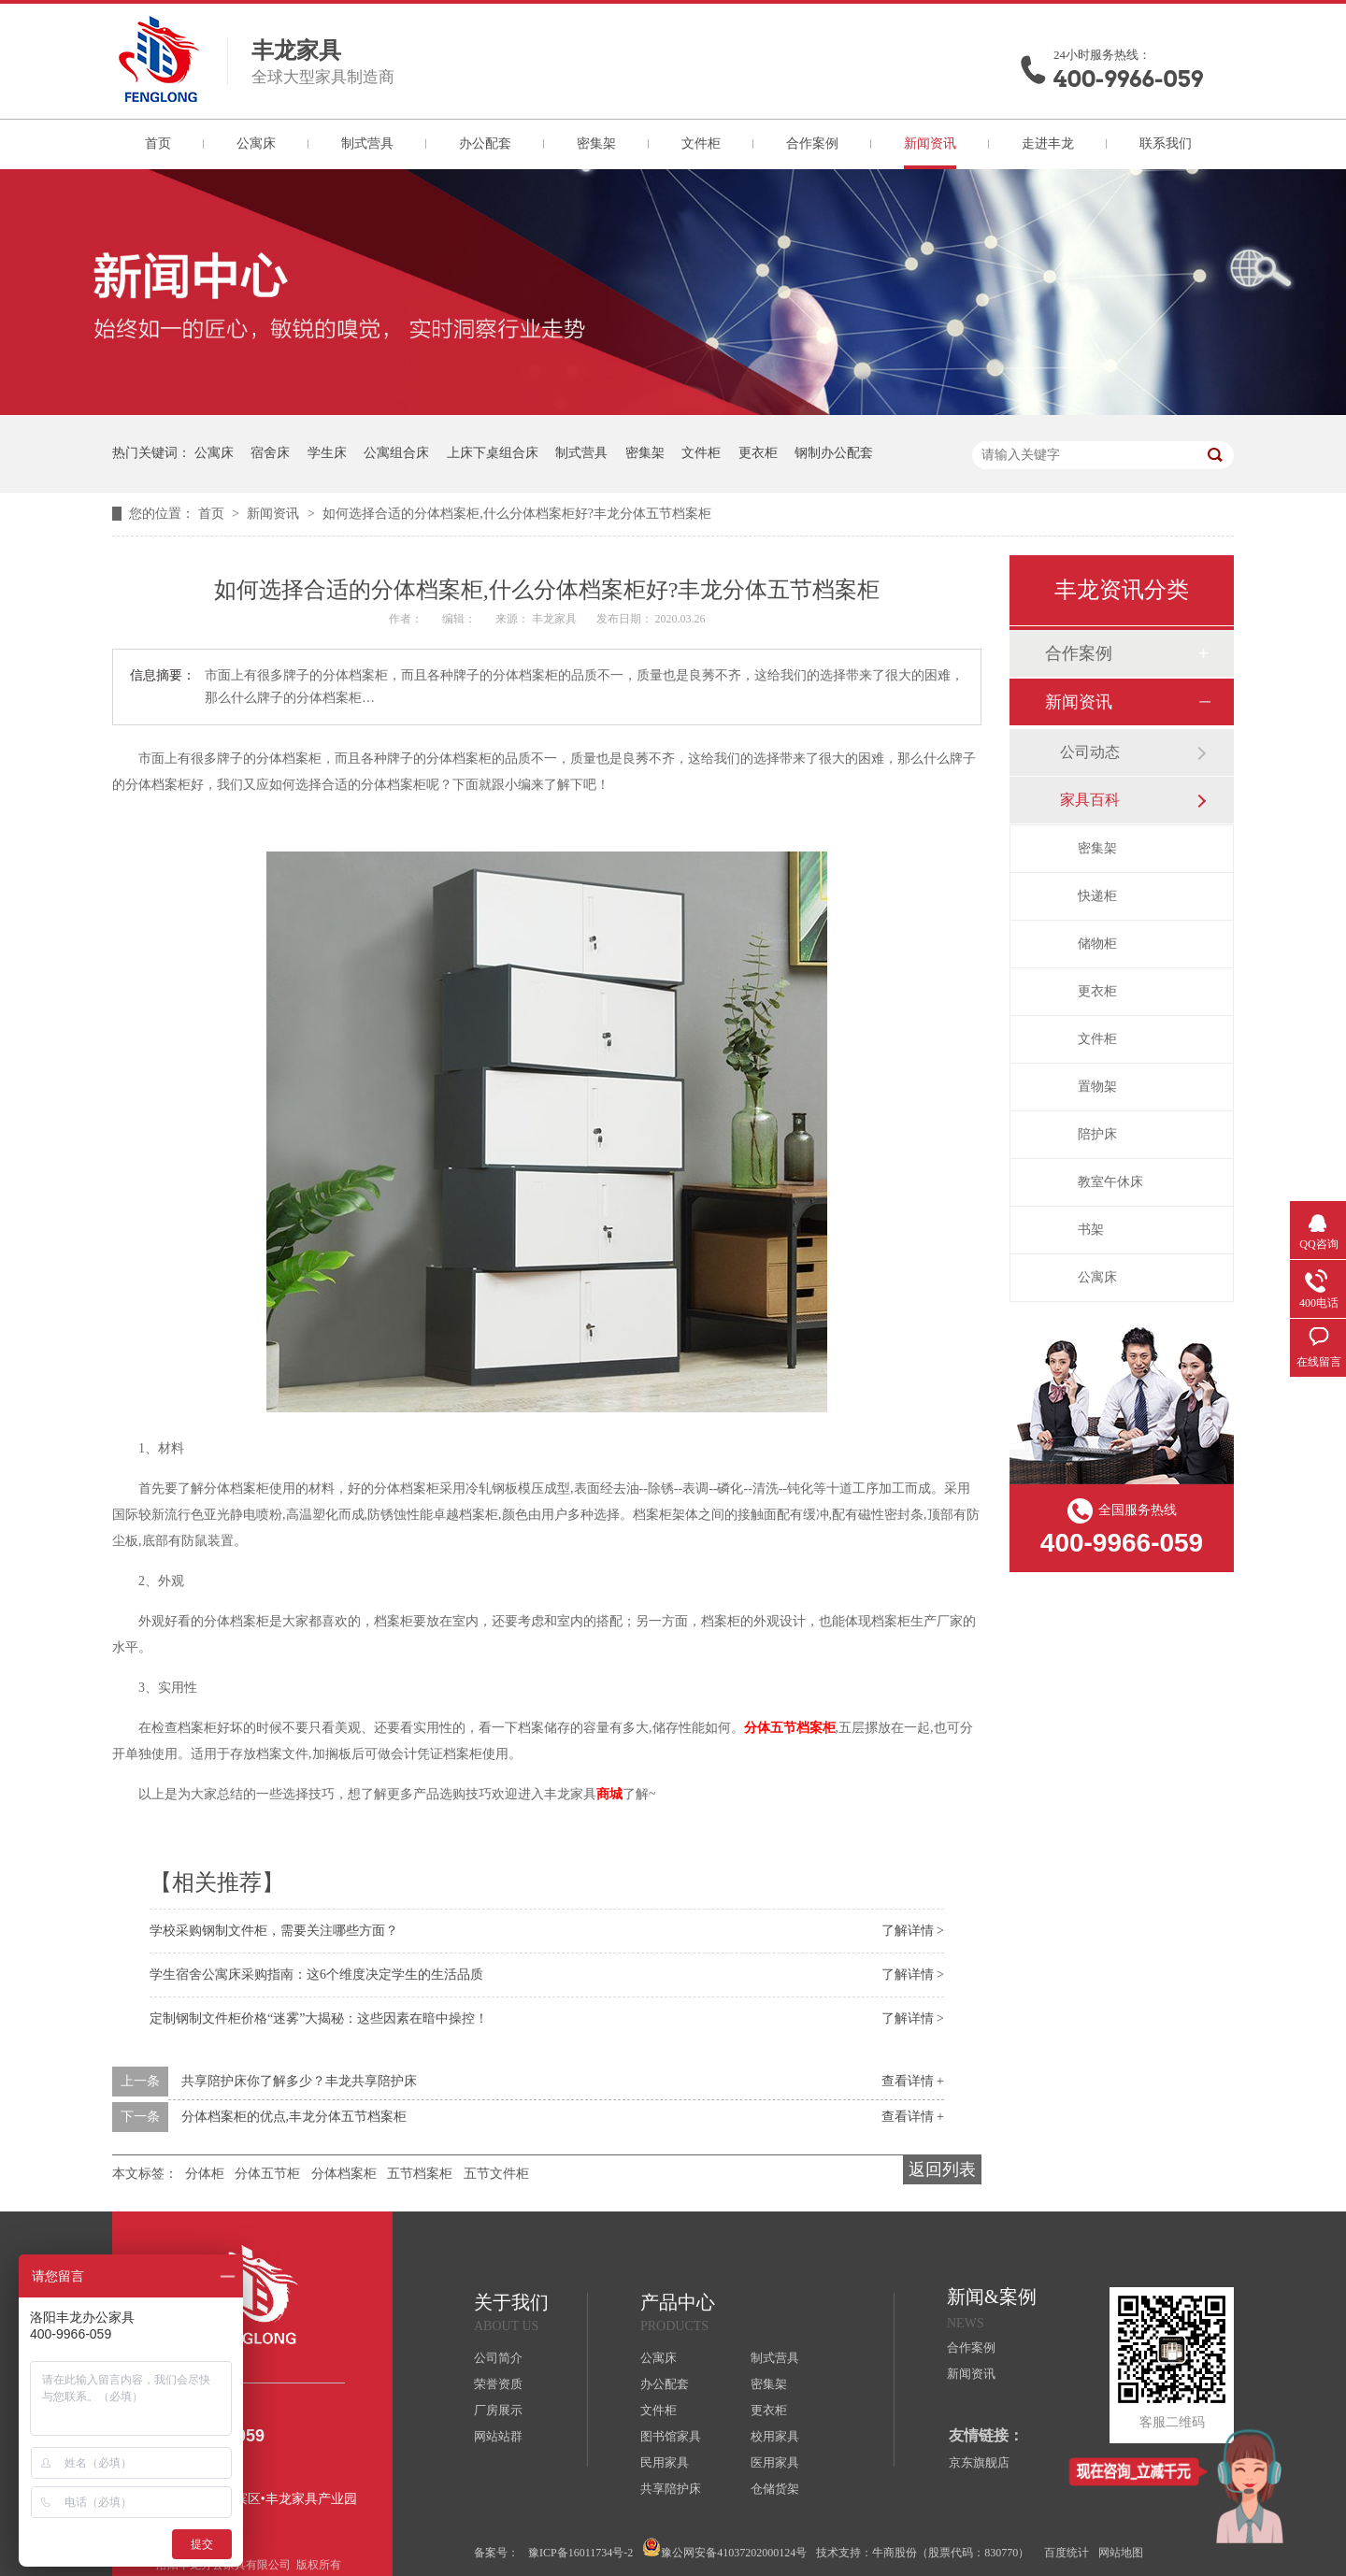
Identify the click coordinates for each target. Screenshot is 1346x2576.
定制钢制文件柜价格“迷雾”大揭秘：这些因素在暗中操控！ (319, 2018)
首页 (158, 143)
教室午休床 (1110, 1182)
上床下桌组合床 (492, 453)
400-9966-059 (1128, 79)
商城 (609, 1794)
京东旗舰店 (979, 2462)
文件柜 (701, 143)
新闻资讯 (930, 143)
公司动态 (1090, 752)
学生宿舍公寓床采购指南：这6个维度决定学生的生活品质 (316, 1975)
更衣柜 (758, 453)
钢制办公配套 (834, 453)
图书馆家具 (670, 2436)
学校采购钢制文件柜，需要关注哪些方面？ (274, 1931)
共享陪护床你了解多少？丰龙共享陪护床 (299, 2081)
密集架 (596, 143)
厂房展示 (498, 2410)
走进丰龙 (1048, 143)
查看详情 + (912, 2081)
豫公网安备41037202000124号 (724, 2548)
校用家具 (775, 2436)
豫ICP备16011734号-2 (580, 2552)
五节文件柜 (496, 2174)
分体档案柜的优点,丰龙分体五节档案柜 (294, 2117)
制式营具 (367, 143)
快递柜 (1097, 896)
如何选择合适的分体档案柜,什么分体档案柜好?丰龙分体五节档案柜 (516, 514)
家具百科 (1090, 800)
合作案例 (812, 143)
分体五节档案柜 (790, 1728)
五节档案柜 (419, 2174)
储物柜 (1097, 944)
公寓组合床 (396, 453)
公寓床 (256, 143)
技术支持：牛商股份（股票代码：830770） (922, 2552)
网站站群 (498, 2436)
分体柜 (204, 2174)
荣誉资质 (498, 2384)
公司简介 (498, 2358)
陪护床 (1097, 1134)
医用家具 (775, 2462)
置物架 (1097, 1087)
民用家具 (664, 2462)
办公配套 (485, 143)
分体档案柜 (344, 2174)
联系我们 (1165, 143)
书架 (1091, 1230)
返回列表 (942, 2169)
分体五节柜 (267, 2174)
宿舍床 (270, 453)
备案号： (496, 2552)
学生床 (327, 453)
